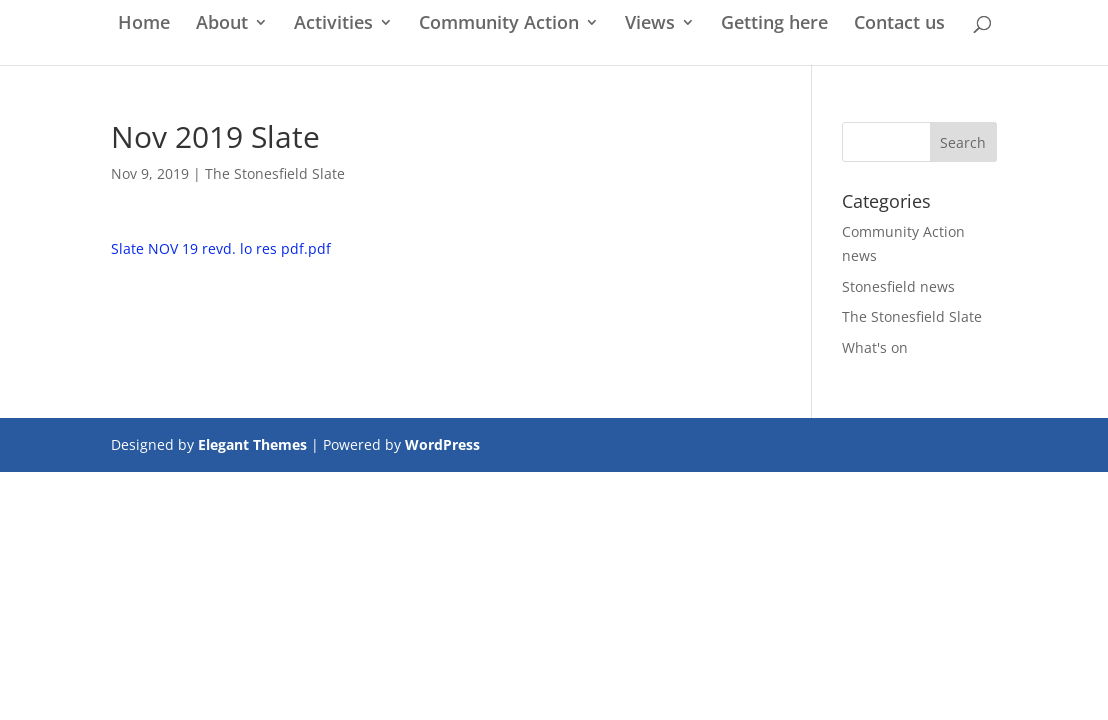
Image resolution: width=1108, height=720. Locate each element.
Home (144, 24)
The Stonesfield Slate (275, 173)
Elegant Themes (252, 444)
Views (650, 24)
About (222, 24)
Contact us (899, 24)
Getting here (774, 24)
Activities (333, 24)
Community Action (499, 24)
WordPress (442, 444)
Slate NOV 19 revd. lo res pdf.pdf (221, 248)
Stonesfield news (898, 286)
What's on (875, 347)
